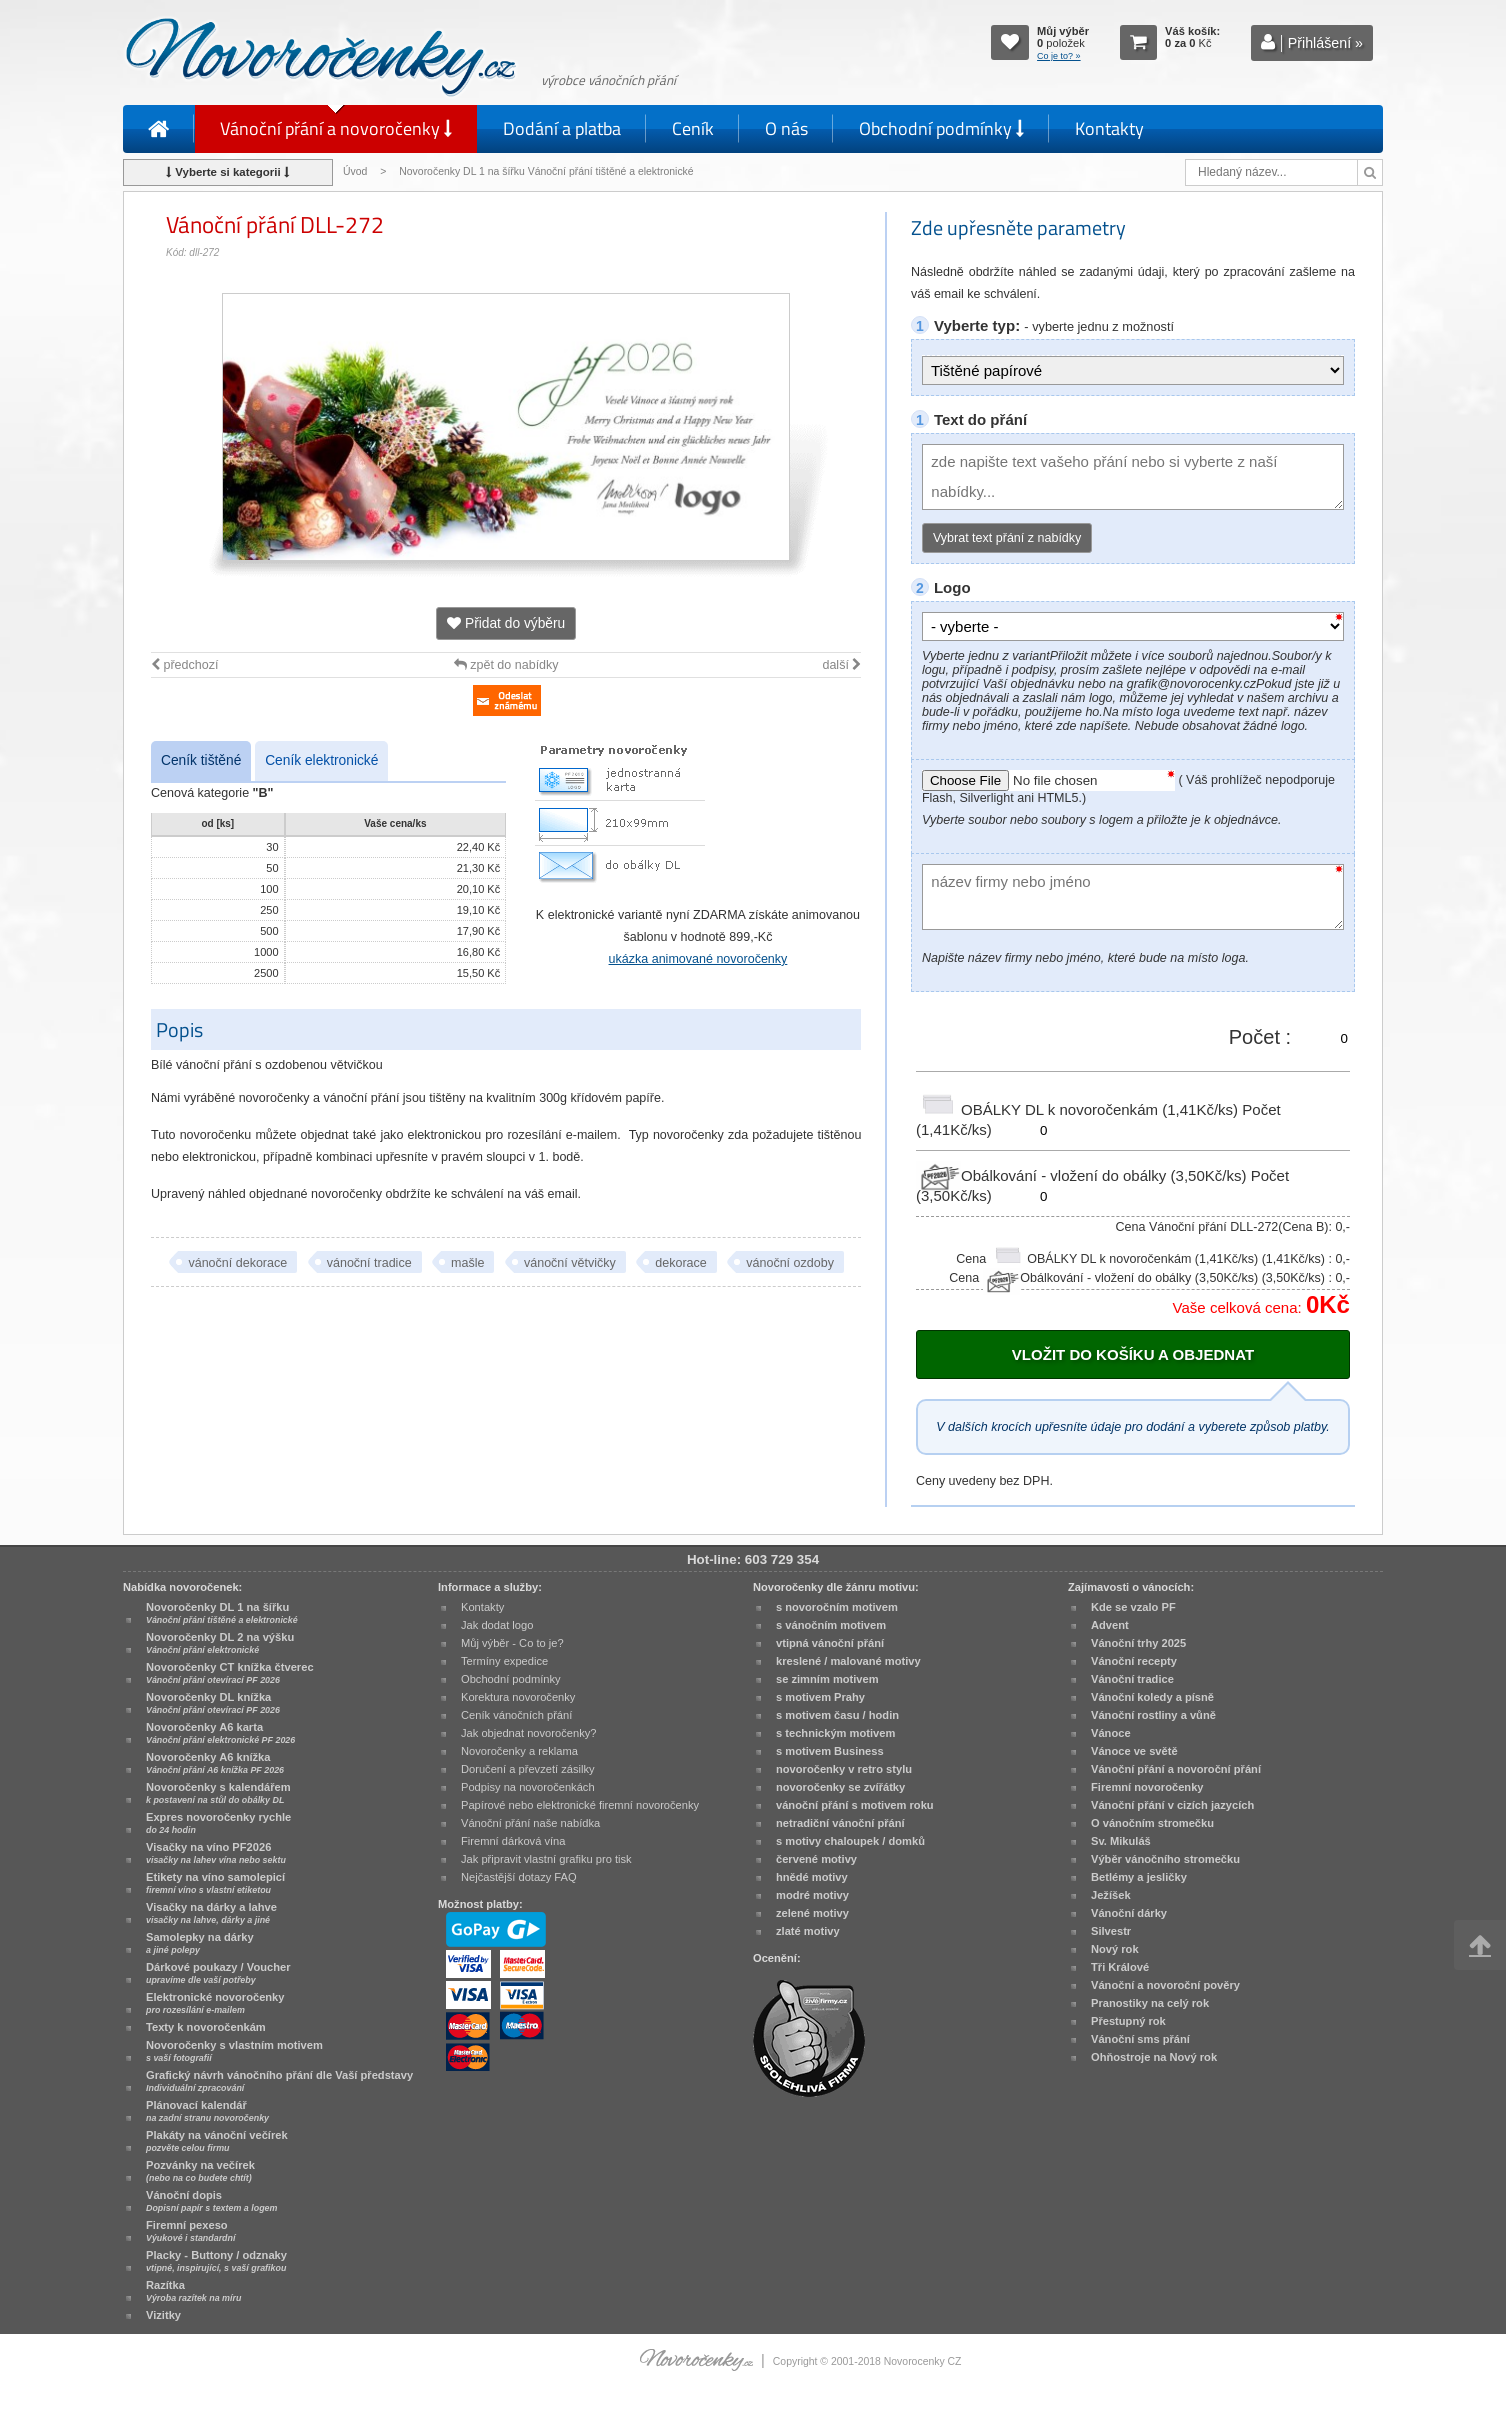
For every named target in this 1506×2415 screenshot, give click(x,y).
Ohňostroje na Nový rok (1154, 2057)
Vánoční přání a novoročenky (336, 128)
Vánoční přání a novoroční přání (1176, 1769)
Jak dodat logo (497, 1625)
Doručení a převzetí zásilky (528, 1769)
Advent (1110, 1625)
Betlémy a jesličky (1139, 1877)
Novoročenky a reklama (519, 1751)
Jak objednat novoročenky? (528, 1733)
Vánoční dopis (211, 2201)
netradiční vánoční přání (840, 1823)
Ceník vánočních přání (516, 1715)
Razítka (193, 2291)
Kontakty (1109, 128)
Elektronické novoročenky (215, 2003)
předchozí (184, 665)
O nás (786, 128)
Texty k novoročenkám (206, 2027)
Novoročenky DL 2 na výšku (220, 1643)
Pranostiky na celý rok (1150, 2003)
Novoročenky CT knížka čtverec (230, 1673)
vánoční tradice (369, 1263)
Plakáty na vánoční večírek (217, 2141)
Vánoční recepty (1134, 1661)
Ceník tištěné (201, 760)
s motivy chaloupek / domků (850, 1841)
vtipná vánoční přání (830, 1643)
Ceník (693, 128)
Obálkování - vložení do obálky (1083, 1175)
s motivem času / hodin (837, 1715)
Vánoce (1111, 1733)
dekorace (681, 1263)
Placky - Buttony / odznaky (216, 2261)
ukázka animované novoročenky (698, 959)
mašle (467, 1263)
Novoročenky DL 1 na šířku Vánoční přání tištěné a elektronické (547, 171)
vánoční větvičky (570, 1263)
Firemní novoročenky (1147, 1787)
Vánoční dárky (1129, 1913)
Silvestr (1111, 1931)
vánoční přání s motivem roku (855, 1805)
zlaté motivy (808, 1931)
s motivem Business (830, 1751)
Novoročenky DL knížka (213, 1703)
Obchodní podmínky (941, 128)
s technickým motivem (835, 1733)
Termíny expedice (504, 1661)
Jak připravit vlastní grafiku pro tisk (546, 1859)
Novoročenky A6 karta (220, 1733)
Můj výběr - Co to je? (512, 1643)
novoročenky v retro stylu (844, 1769)
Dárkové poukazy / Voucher (218, 1973)
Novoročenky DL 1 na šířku (222, 1613)
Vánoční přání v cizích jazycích (1172, 1805)
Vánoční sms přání (1140, 2039)
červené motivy (816, 1859)
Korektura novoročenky (518, 1697)
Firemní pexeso (190, 2231)
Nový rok (1115, 1949)
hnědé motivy (812, 1877)
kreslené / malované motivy (848, 1661)
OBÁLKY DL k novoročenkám (1079, 1109)
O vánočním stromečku (1152, 1823)
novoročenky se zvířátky (840, 1787)
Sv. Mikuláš (1121, 1841)
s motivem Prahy (820, 1697)
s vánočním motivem (831, 1625)
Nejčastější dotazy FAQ (519, 1877)
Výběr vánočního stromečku (1165, 1859)
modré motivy (812, 1895)
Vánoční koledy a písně (1152, 1697)
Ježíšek (1111, 1895)
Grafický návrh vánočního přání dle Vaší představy (279, 2081)
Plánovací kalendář (207, 2111)
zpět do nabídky (506, 665)
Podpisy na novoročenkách (528, 1787)
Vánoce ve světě (1134, 1751)
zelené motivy (812, 1913)
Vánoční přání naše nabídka (530, 1823)
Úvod (355, 171)
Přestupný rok (1128, 2021)
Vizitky (163, 2315)
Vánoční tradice (1132, 1679)
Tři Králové (1120, 1967)
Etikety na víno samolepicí (215, 1883)
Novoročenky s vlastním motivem (234, 2051)
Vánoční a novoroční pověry (1165, 1985)
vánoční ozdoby (790, 1263)
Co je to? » (1059, 56)
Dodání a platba (562, 128)
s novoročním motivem (837, 1607)
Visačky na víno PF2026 (216, 1853)
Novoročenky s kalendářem (218, 1793)
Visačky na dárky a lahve (211, 1913)
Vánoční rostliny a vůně (1153, 1715)
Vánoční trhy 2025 (1138, 1643)
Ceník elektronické (321, 760)
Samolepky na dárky (200, 1943)
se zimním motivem (827, 1679)
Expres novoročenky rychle (218, 1823)
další (841, 665)
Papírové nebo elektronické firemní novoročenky (580, 1805)
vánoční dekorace (237, 1263)
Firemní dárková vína (513, 1841)
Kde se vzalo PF (1133, 1607)
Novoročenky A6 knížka (215, 1763)
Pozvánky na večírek (200, 2171)
